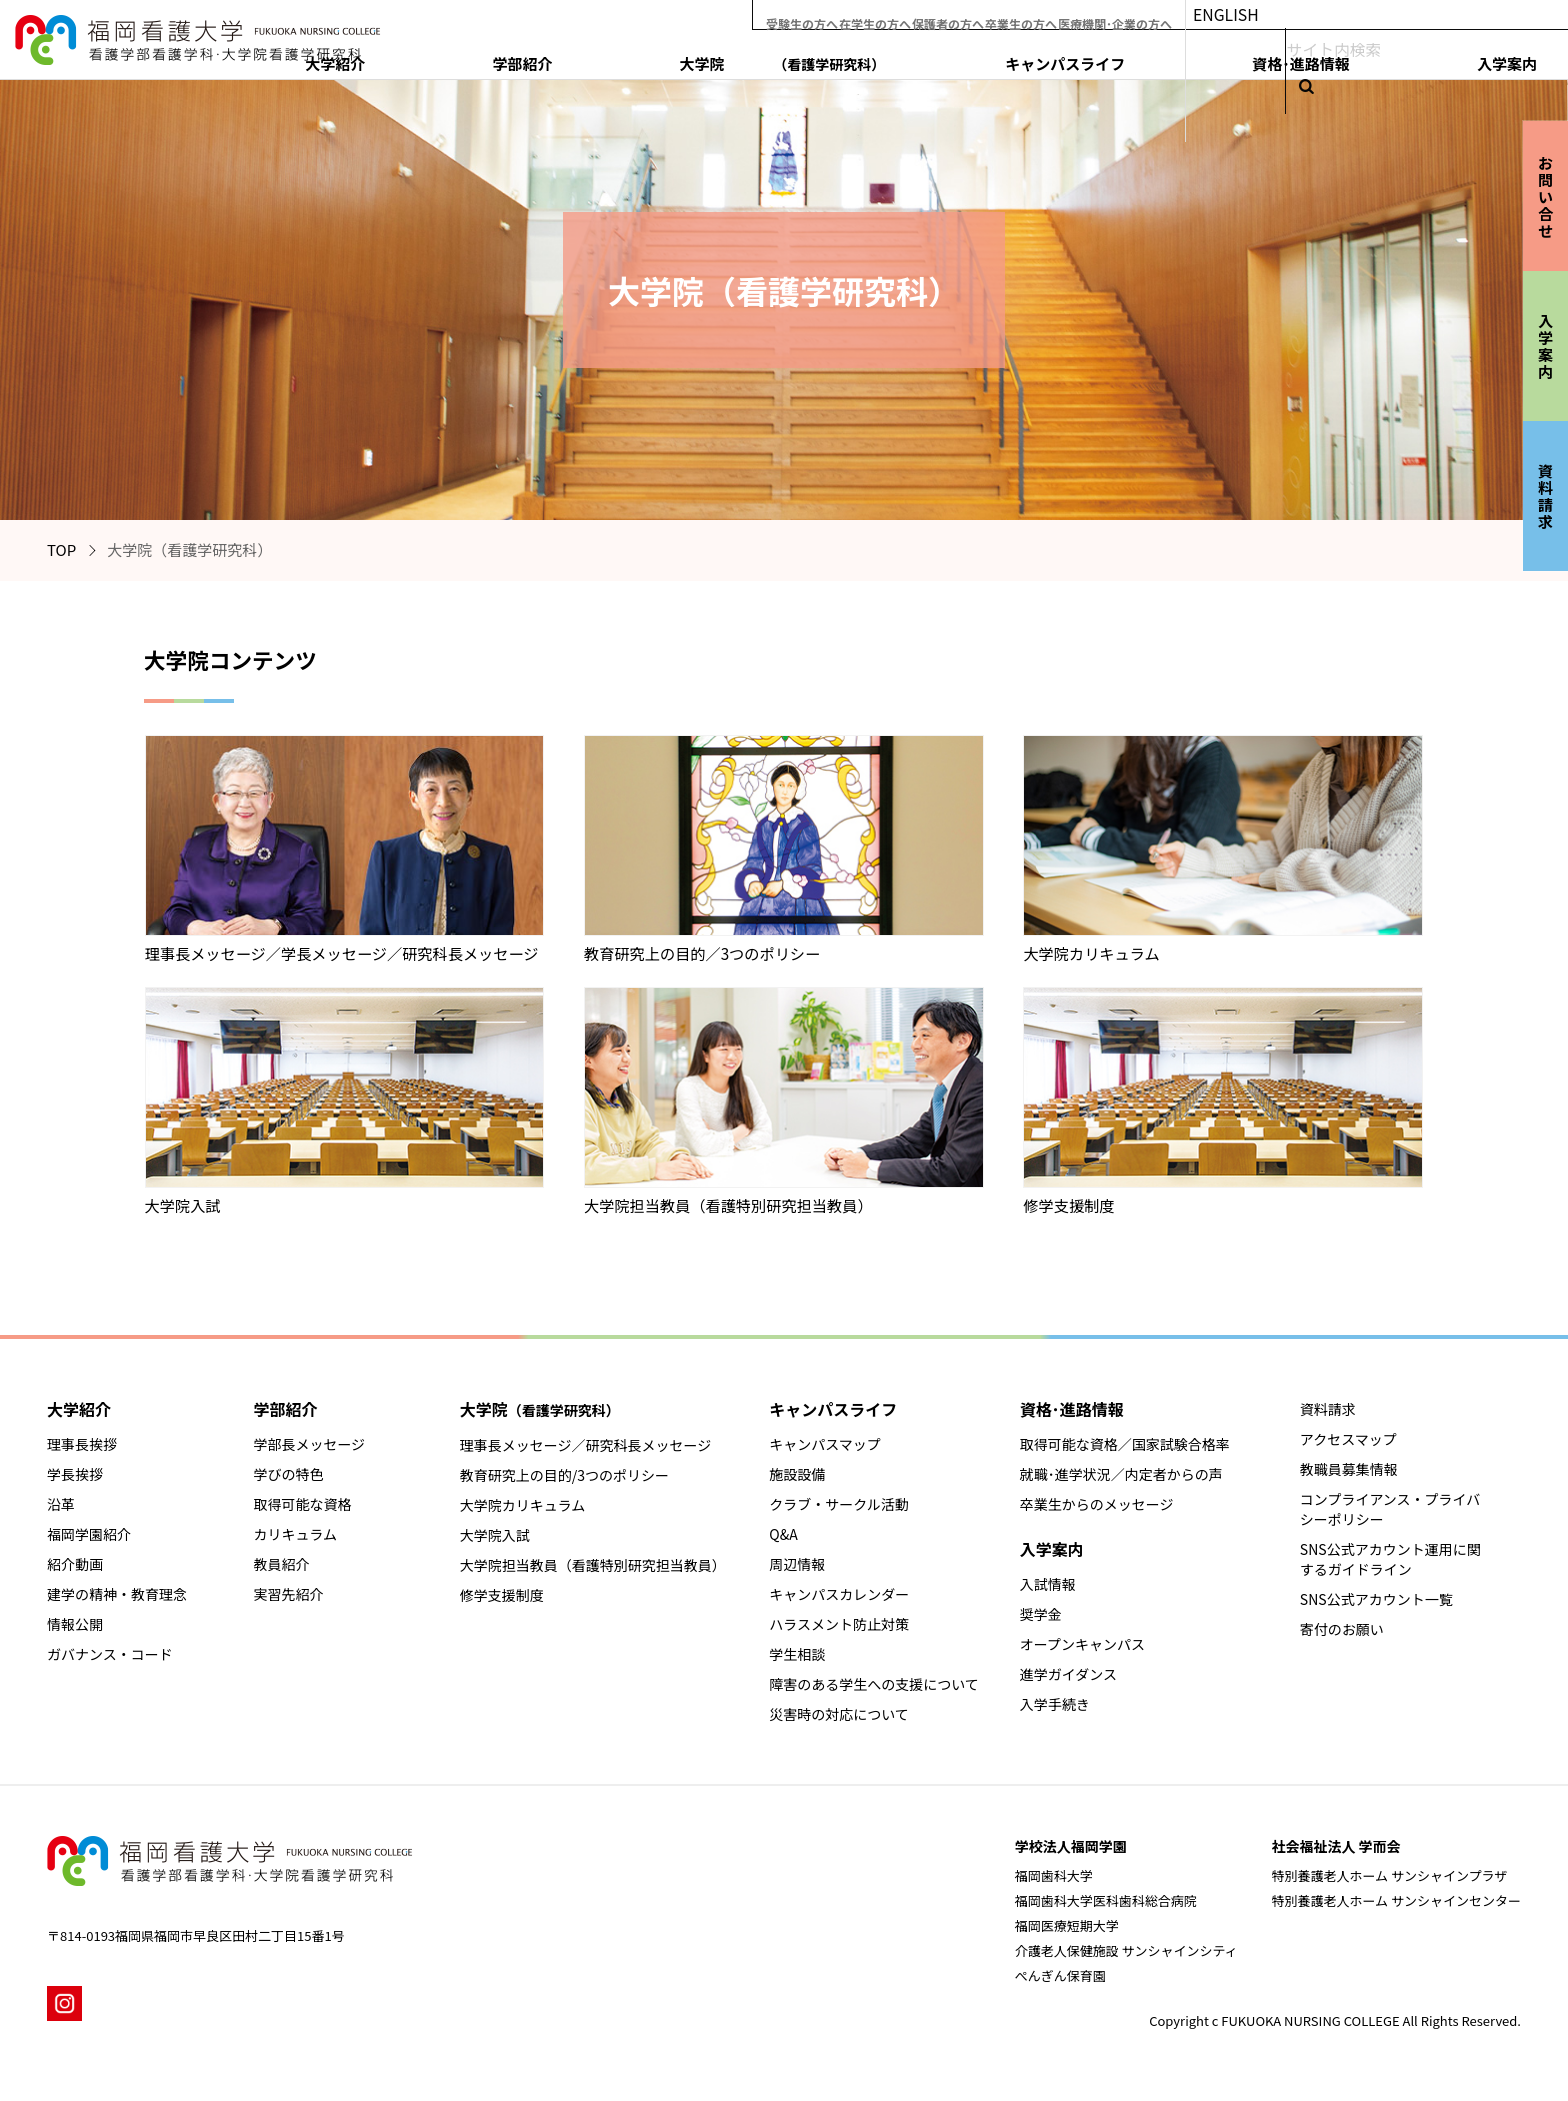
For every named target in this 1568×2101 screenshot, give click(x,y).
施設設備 (797, 1474)
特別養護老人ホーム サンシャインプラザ (1389, 1875)
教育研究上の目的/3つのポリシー (564, 1475)
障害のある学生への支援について (874, 1684)
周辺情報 (797, 1564)
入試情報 (1048, 1584)
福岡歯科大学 (1054, 1875)
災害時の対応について (839, 1714)
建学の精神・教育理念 (117, 1594)
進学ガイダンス (1068, 1674)
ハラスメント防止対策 (839, 1624)
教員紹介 (281, 1564)
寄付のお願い (1342, 1629)
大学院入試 (183, 1205)
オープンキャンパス (1082, 1644)
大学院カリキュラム (1091, 953)
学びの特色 (288, 1474)
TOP (61, 549)
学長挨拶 (75, 1474)
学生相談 (797, 1654)
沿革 (61, 1504)
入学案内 (1498, 56)
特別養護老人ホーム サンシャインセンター (1396, 1900)
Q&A (783, 1534)
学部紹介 (906, 56)
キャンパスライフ (1228, 56)
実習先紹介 (288, 1594)
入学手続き (1055, 1704)
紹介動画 (75, 1564)
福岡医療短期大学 (1067, 1925)
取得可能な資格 (302, 1504)
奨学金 (1041, 1614)
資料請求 (1328, 1409)
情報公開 (75, 1624)
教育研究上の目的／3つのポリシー (702, 953)
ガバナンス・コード (110, 1654)
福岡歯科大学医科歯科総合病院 (1106, 1900)
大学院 (1052, 56)
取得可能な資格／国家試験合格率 (1125, 1444)
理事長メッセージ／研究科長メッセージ (585, 1445)
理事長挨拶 (82, 1444)
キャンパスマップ (825, 1444)
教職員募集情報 (1349, 1469)
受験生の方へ (818, 14)
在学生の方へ (910, 14)
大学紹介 (805, 56)
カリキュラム (295, 1534)
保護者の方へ (1002, 14)
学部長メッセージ (309, 1444)
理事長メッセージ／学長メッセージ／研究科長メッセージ (342, 953)
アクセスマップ (1348, 1439)
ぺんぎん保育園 (1060, 1975)
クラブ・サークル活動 (839, 1504)
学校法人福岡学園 (1071, 1846)
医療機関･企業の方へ (1207, 14)
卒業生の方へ (1094, 14)
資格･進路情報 (1378, 56)
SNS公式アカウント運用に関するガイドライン (1390, 1559)
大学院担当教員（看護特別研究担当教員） (728, 1205)
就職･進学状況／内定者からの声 (1121, 1474)
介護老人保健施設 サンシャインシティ (1126, 1950)
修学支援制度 (1068, 1205)
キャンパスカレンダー (839, 1594)
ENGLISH (1330, 14)
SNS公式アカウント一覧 (1376, 1599)
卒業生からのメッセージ (1097, 1504)
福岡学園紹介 (89, 1534)
